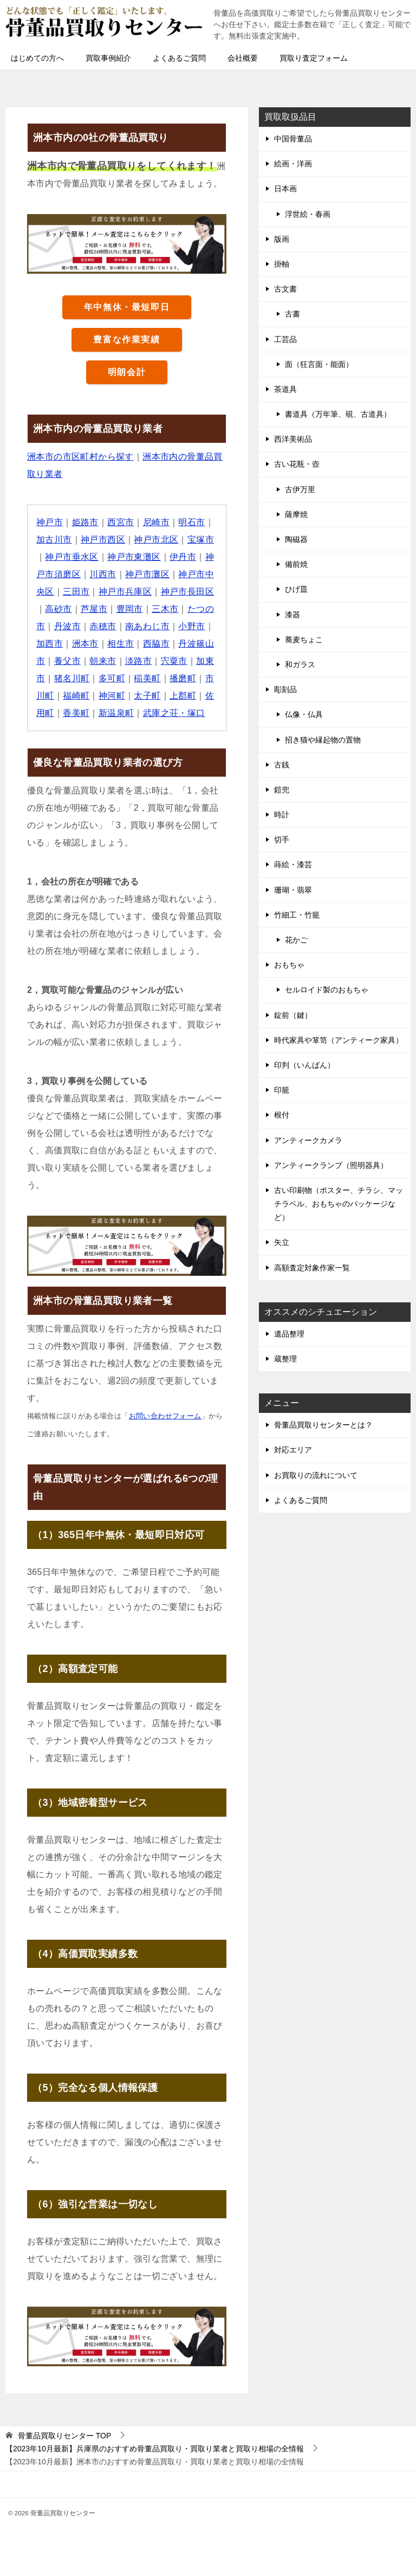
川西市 (102, 574)
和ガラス (300, 664)
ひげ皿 (296, 589)
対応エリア (293, 1449)
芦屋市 (94, 609)
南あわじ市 (147, 626)
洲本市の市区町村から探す (80, 456)
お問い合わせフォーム (165, 1416)
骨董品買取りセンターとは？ (323, 1425)
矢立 (281, 1242)
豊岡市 (129, 609)
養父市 (67, 661)
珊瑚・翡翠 (293, 890)
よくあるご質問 (179, 58)
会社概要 (242, 58)
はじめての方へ (37, 58)
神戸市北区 (156, 539)
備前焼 (296, 564)
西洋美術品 (293, 439)
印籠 (281, 1090)
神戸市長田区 (187, 591)
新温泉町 (116, 713)
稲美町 (147, 678)
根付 (281, 1115)
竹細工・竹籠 (297, 915)
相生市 (120, 643)
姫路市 (85, 522)
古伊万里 (300, 489)
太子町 (147, 695)
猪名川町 (72, 678)
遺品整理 (289, 1333)
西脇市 (156, 643)
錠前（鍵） (293, 1015)
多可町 (112, 678)
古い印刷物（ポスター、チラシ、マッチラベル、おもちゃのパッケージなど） (338, 1204)
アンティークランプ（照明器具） (331, 1165)
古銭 (281, 764)
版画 (281, 239)
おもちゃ (289, 964)
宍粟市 (174, 661)
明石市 (191, 522)
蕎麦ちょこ (304, 639)
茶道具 (285, 389)
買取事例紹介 (108, 58)
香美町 (76, 713)
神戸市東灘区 (133, 556)
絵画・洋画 (293, 163)
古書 (292, 313)
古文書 (285, 289)
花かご (296, 939)
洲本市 (85, 643)
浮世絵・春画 (307, 214)
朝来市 (102, 661)
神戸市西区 (103, 539)
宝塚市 (200, 539)
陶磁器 (296, 539)
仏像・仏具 (304, 714)
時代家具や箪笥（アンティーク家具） (338, 1040)
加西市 (49, 643)
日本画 (285, 188)
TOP (64, 2435)
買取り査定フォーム (314, 58)
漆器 (292, 614)
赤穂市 (102, 626)
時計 (281, 814)
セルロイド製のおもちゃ (326, 989)
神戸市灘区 (147, 574)
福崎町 (76, 695)
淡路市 (138, 661)
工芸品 (285, 339)
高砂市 (58, 609)
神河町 (112, 695)
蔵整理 (285, 1358)
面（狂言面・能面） (319, 364)
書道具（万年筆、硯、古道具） (338, 414)
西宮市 (120, 522)
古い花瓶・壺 (297, 464)
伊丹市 (183, 556)
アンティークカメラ (308, 1140)
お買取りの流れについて (316, 1475)
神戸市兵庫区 (125, 591)
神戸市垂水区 (71, 556)
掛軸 (281, 264)
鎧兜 (281, 789)
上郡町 (183, 695)
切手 (281, 839)
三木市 (165, 609)
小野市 (191, 626)
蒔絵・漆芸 (293, 864)
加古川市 (54, 539)
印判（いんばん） (304, 1065)
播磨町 (183, 678)
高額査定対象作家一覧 (312, 1267)
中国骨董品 (293, 138)
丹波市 (67, 626)
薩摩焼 (296, 514)
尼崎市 (156, 522)
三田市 (76, 591)
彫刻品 (285, 689)
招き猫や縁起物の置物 (323, 739)
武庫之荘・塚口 (174, 713)
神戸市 (49, 522)
